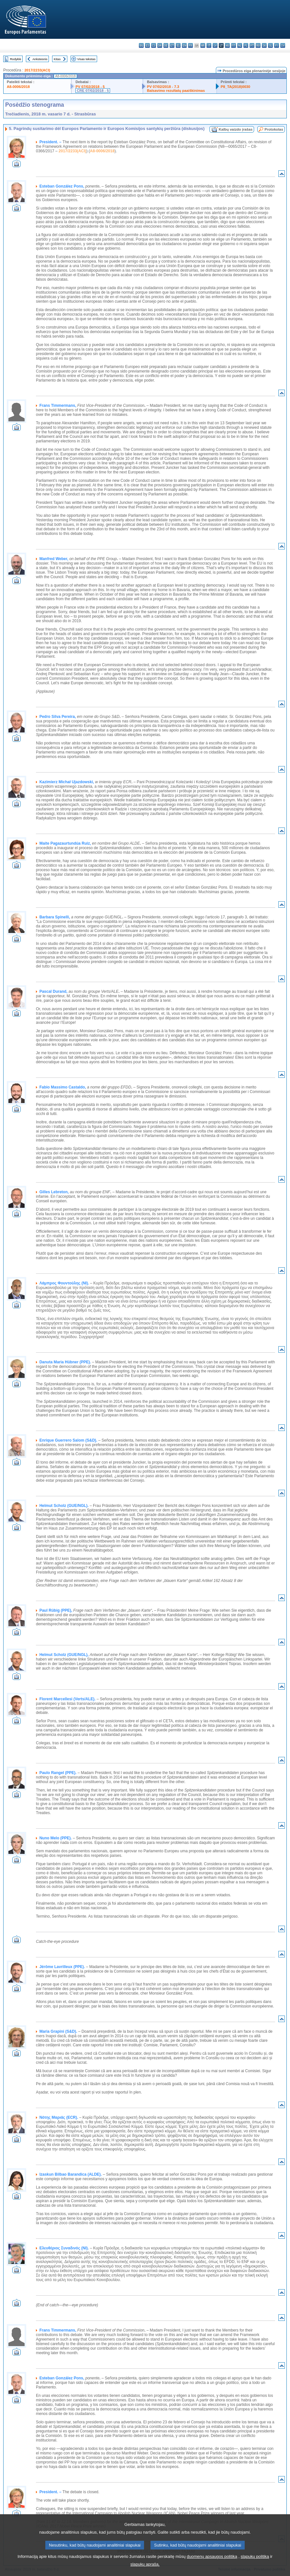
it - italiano (208, 45)
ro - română (258, 45)
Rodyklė (15, 59)
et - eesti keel (172, 45)
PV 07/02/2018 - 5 (90, 87)
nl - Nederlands (239, 45)
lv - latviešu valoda (215, 45)
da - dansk (159, 45)
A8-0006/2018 (18, 87)
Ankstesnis (39, 59)
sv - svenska (282, 45)
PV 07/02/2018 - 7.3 (163, 87)
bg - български (141, 45)
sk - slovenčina (264, 45)
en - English (184, 45)
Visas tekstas (86, 59)
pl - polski (245, 45)
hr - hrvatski (202, 45)
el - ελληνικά (178, 45)
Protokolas (273, 129)
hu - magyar (227, 45)
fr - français (190, 45)
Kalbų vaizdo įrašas (235, 129)
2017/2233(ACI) (37, 70)
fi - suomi (276, 45)
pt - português (252, 45)
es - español (147, 45)
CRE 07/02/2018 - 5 (93, 90)
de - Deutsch (165, 45)
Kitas (57, 59)
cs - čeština (153, 45)
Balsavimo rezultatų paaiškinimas (176, 90)
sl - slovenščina (270, 45)
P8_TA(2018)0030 (235, 87)
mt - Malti (233, 45)
